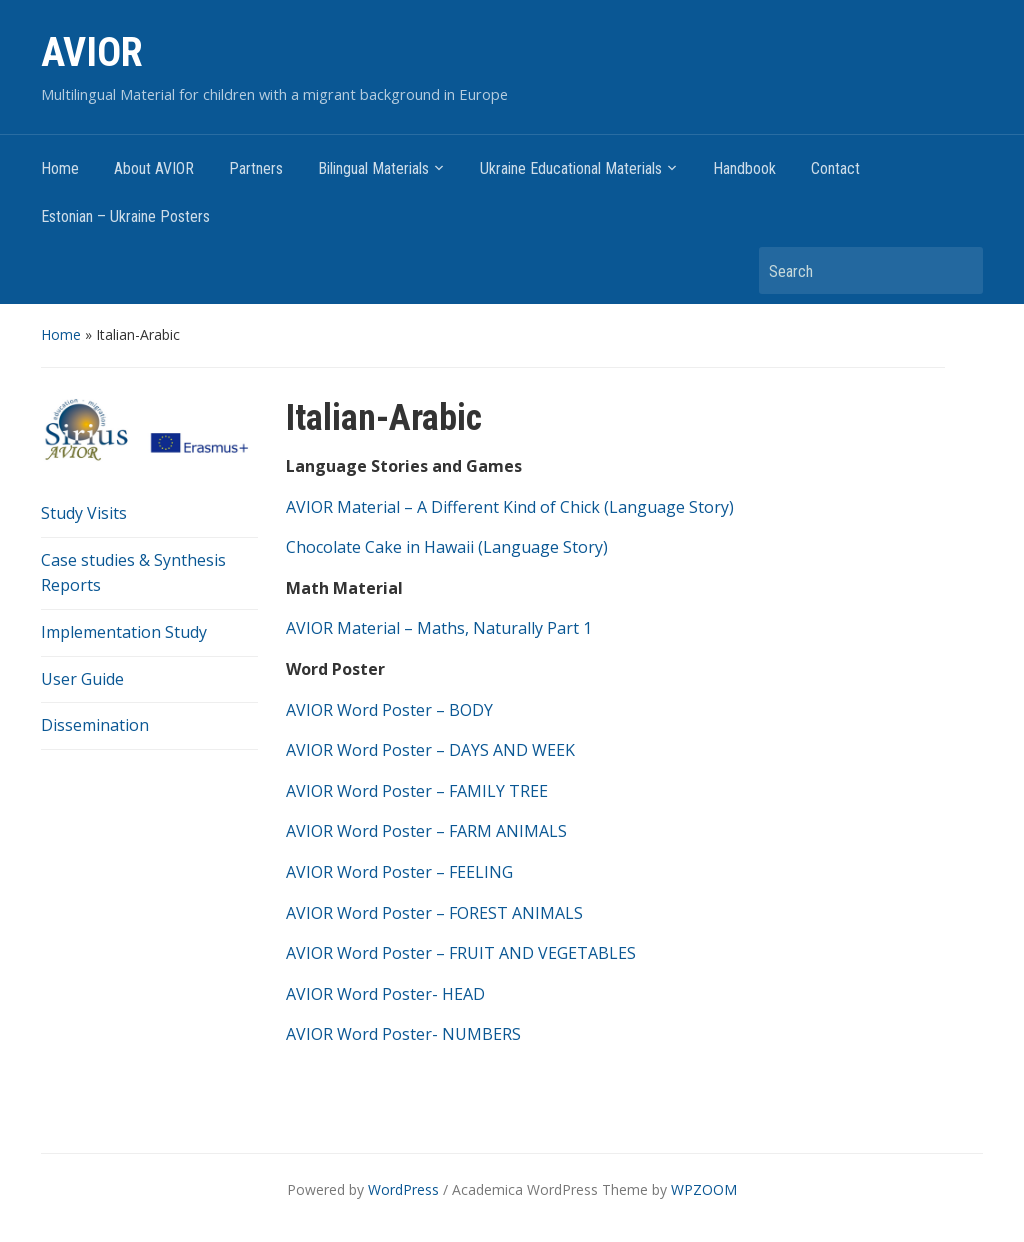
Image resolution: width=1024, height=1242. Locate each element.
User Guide (82, 679)
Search (958, 270)
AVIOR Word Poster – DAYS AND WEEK (430, 750)
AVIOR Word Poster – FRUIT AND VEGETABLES (461, 953)
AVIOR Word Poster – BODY (389, 710)
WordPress (403, 1189)
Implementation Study (124, 632)
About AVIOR (154, 168)
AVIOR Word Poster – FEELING (399, 872)
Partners (256, 168)
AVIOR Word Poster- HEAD (385, 994)
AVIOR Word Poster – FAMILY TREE (417, 791)
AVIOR (92, 52)
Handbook (744, 168)
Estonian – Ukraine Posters (125, 216)
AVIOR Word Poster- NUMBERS (403, 1034)
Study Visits (84, 513)
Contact (835, 168)
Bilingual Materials (373, 168)
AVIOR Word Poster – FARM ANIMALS (426, 831)
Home (60, 168)
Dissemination (95, 725)
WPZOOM (704, 1189)
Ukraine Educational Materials (571, 168)
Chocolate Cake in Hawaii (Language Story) (447, 547)
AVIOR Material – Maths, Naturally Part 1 (439, 628)
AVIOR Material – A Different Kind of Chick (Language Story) (510, 507)
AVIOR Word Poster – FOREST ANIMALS (434, 913)
